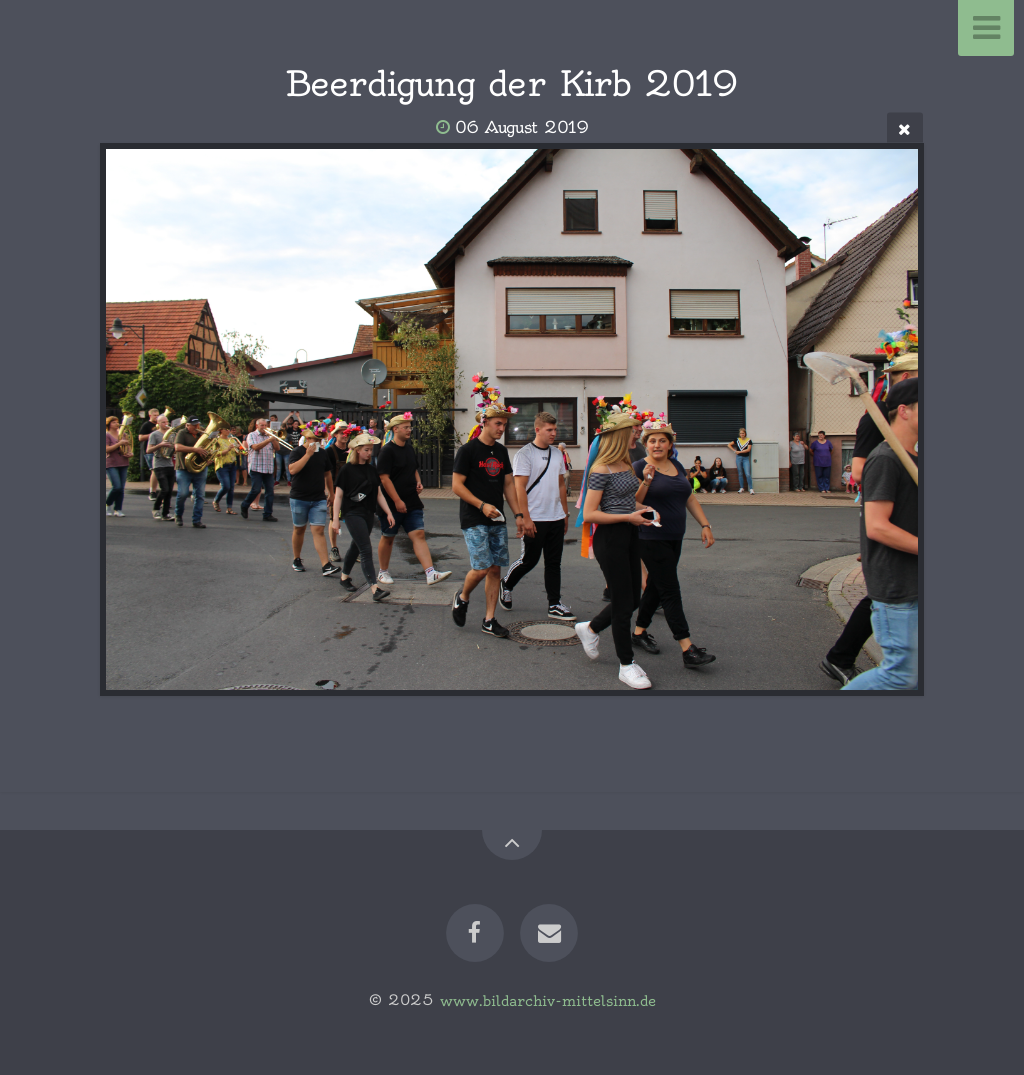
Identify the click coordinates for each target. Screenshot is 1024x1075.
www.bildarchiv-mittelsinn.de (548, 1000)
